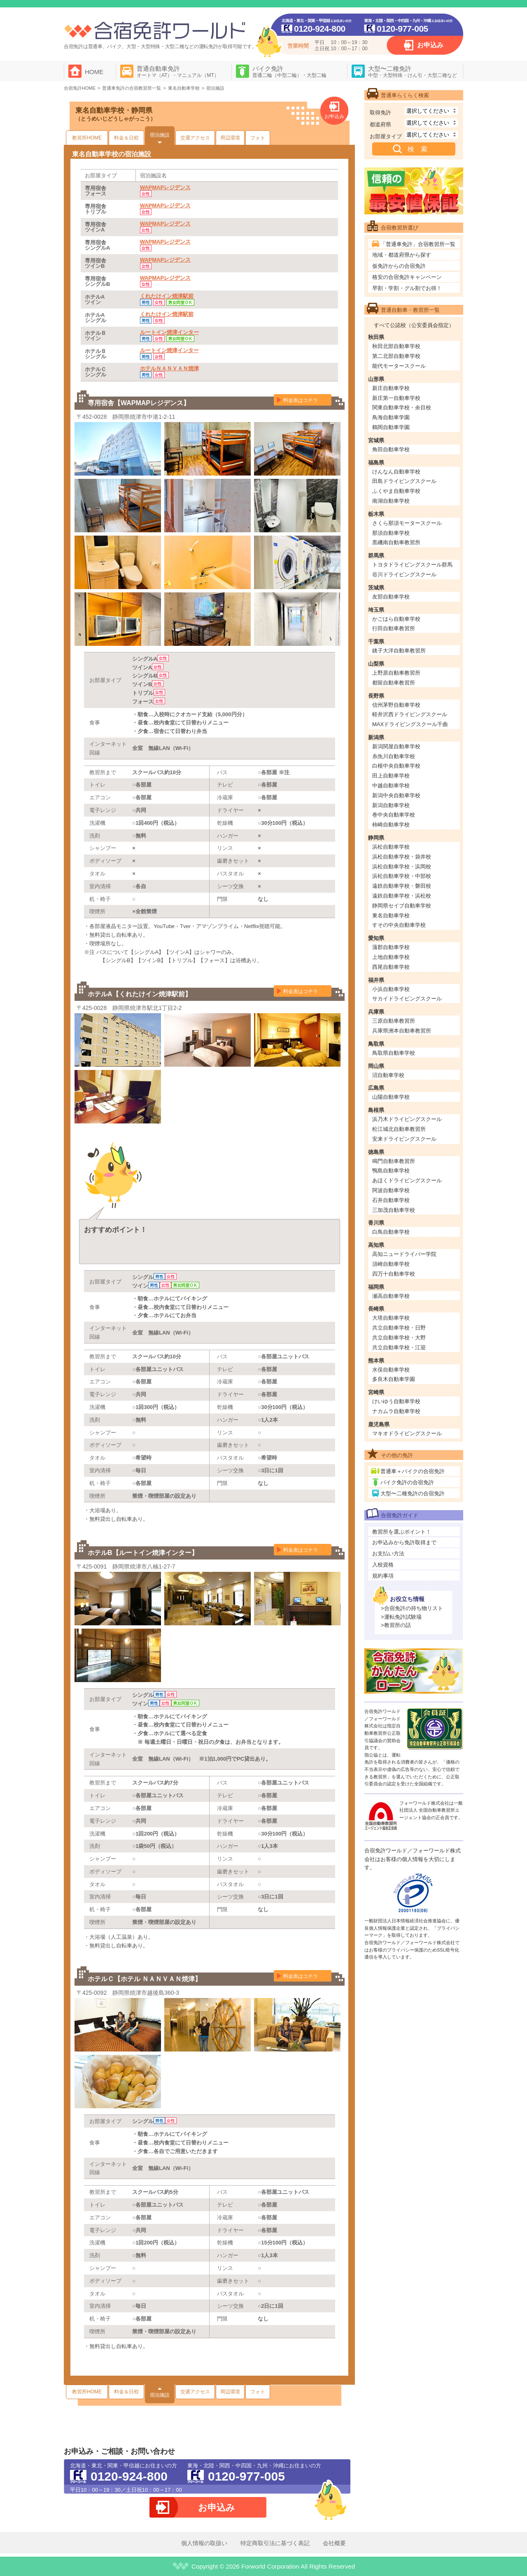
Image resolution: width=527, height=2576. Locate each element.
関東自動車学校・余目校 (401, 407)
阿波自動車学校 (391, 1190)
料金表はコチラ (300, 400)
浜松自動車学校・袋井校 (401, 857)
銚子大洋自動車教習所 (399, 650)
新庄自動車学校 (391, 388)
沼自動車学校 (388, 1075)
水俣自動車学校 (391, 1370)
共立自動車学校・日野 (399, 1328)
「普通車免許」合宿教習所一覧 (417, 244)
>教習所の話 (396, 1625)
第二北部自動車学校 (396, 356)
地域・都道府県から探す (401, 255)
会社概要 (334, 2543)
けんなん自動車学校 (396, 472)
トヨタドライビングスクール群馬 (412, 565)
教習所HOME (87, 138)
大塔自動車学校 (391, 1318)
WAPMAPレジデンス (165, 187)
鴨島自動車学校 (391, 1170)
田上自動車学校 (391, 776)
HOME (94, 71)
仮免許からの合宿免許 (399, 266)
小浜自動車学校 (391, 989)
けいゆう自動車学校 (396, 1401)
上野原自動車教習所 (396, 673)
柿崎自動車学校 (391, 825)
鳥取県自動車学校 (393, 1053)
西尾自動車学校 (391, 967)
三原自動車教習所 (393, 1021)
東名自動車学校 (391, 915)
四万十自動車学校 (393, 1274)
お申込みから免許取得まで (404, 1542)
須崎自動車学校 (391, 1264)
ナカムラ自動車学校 (396, 1411)
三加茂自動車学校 (393, 1210)
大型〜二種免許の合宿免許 (412, 1493)
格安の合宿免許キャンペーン (407, 277)
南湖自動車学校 (391, 501)
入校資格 (383, 1565)
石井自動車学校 (391, 1200)
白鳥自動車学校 (391, 1232)
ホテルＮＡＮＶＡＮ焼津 (169, 368)
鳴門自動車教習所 (393, 1161)
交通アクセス (195, 138)
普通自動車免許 (178, 71)
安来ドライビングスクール (404, 1139)
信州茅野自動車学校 (396, 705)
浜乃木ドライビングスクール (407, 1119)
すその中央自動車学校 (399, 925)
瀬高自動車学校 (391, 1296)
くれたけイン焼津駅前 (167, 296)
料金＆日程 (126, 138)
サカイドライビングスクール (407, 999)
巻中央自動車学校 (393, 815)
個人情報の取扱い (204, 2543)
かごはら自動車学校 (396, 619)
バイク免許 (289, 71)
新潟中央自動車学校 (396, 795)
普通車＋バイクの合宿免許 (412, 1471)
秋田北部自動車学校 (396, 346)
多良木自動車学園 (393, 1379)
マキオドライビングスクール (407, 1433)
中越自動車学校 (391, 785)
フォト (257, 138)
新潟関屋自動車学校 (396, 746)
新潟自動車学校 (391, 805)
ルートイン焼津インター (169, 332)
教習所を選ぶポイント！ (401, 1532)
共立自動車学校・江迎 (399, 1347)
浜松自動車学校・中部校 (401, 876)
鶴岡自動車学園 (391, 427)
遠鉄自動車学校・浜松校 (401, 896)
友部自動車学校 (391, 597)
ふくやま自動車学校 (396, 491)
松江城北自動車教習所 (399, 1129)
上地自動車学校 (391, 957)
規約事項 (383, 1576)
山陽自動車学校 (391, 1097)
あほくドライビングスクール (407, 1180)
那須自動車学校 (391, 533)
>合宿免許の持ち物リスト (412, 1608)
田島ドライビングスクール (404, 481)
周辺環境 (230, 138)
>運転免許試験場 (401, 1617)
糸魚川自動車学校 (393, 756)
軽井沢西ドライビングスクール (409, 714)
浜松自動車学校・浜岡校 (401, 866)
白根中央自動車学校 (396, 766)
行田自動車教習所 (393, 628)
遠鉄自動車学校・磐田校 (401, 886)
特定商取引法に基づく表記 (275, 2543)
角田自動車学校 (391, 449)
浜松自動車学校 (391, 847)
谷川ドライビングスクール (404, 574)
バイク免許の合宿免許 (407, 1482)
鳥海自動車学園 (391, 417)
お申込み (430, 45)
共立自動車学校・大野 (399, 1337)
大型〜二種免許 (412, 71)
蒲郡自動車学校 (391, 947)
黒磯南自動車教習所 (396, 542)
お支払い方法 (388, 1553)
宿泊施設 (160, 135)
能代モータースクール (399, 366)
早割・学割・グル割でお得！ (407, 288)
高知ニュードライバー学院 (404, 1254)
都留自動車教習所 (393, 683)
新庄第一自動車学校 (396, 398)
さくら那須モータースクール (407, 523)
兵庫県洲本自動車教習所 (401, 1031)
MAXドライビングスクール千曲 (410, 724)
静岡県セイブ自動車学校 (401, 906)
